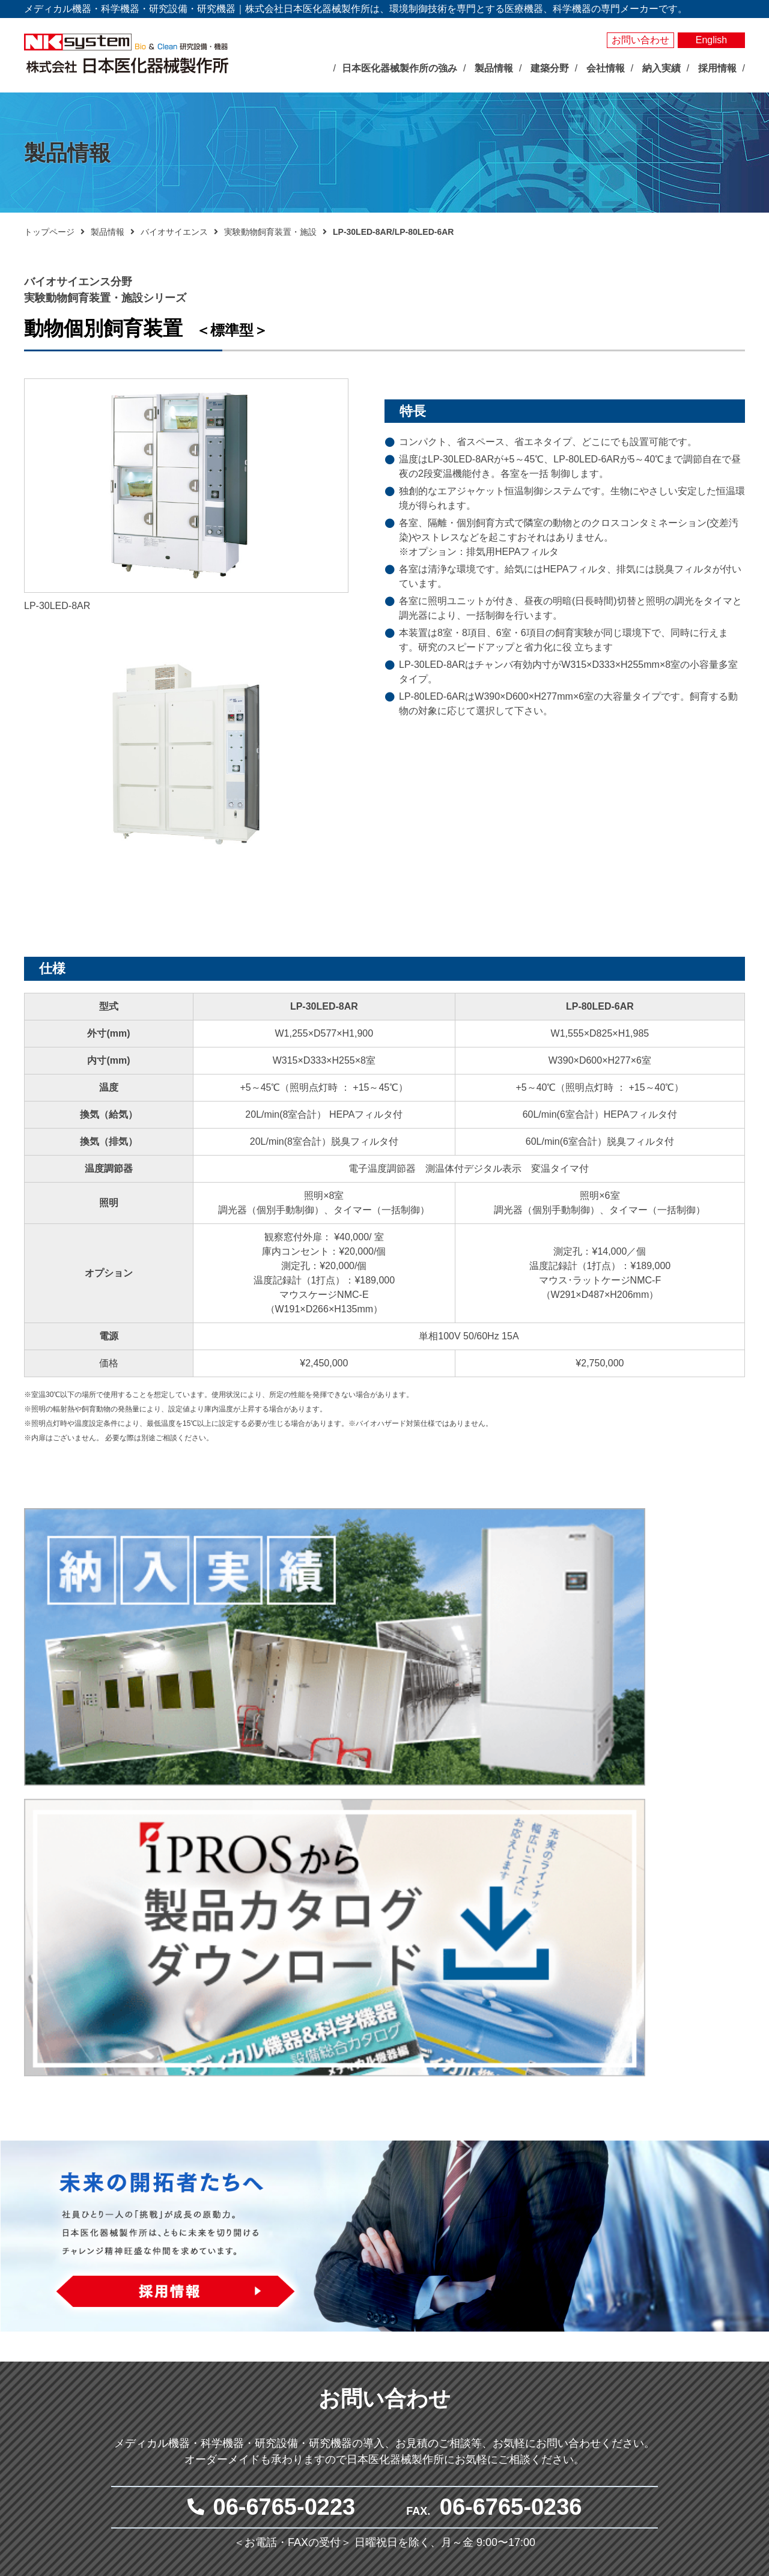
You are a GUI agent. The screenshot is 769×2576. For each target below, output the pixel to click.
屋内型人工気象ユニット (407, 2404)
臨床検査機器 (530, 2321)
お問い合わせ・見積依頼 (677, 2359)
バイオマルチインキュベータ (415, 2335)
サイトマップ (653, 2400)
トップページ (49, 232)
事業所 (255, 2446)
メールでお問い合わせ (378, 2176)
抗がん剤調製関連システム (555, 2349)
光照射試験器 (386, 2432)
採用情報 (643, 2431)
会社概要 (259, 2418)
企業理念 (259, 2391)
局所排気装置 (386, 2459)
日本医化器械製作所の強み (280, 2303)
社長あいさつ (268, 2405)
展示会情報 (251, 2347)
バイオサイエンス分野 (390, 2303)
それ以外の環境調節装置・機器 (420, 2363)
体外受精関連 (530, 2376)
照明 (369, 2390)
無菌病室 (522, 2363)
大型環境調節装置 (394, 2349)
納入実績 (643, 2304)
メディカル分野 (522, 2303)
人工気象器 (382, 2321)
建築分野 (512, 2410)
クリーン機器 (530, 2390)
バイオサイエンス (174, 232)
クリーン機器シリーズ (403, 2473)
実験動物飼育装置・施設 (270, 232)
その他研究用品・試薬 (403, 2487)
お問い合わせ (640, 40)
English (711, 40)
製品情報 (107, 232)
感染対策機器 (530, 2335)
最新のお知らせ (263, 2328)
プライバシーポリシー (672, 2380)
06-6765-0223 (284, 2075)
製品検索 (643, 2283)
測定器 (373, 2376)
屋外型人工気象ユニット (407, 2418)
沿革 (251, 2432)
